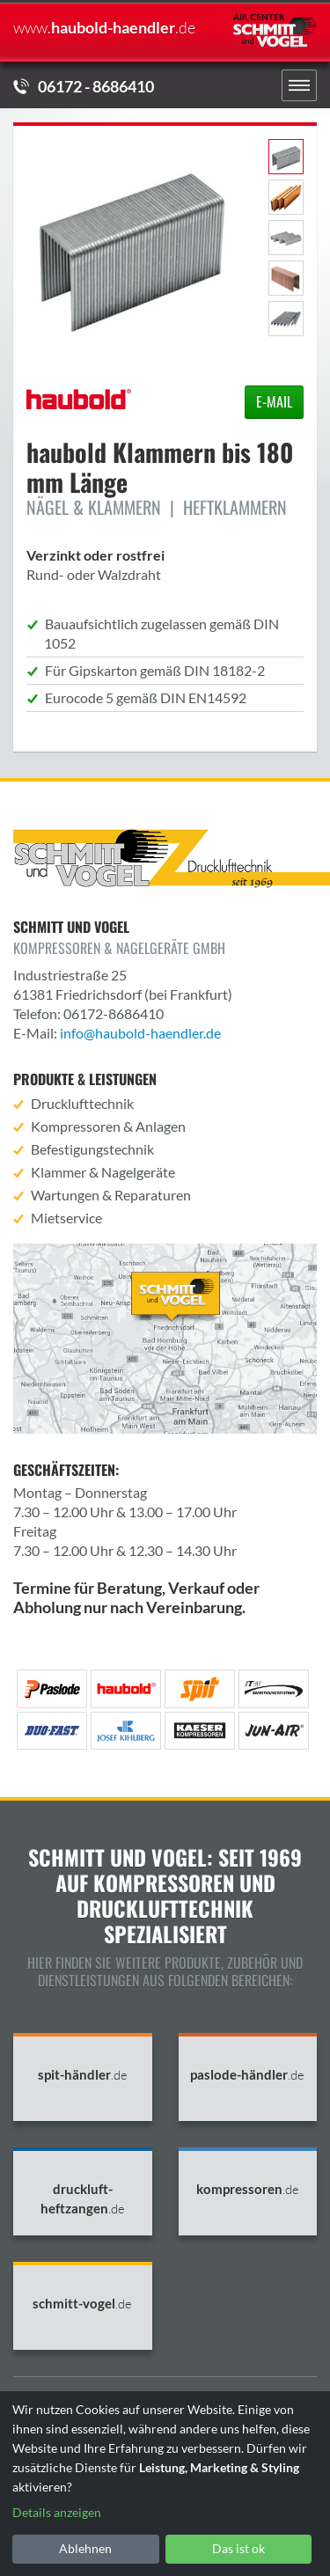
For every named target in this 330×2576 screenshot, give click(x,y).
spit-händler (83, 2074)
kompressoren (247, 2189)
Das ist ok (238, 2548)
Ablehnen (85, 2548)
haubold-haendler (104, 27)
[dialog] (165, 2483)
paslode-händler (247, 2074)
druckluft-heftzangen (82, 2199)
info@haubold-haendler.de (140, 1032)
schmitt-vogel (82, 2303)
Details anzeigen (56, 2512)
